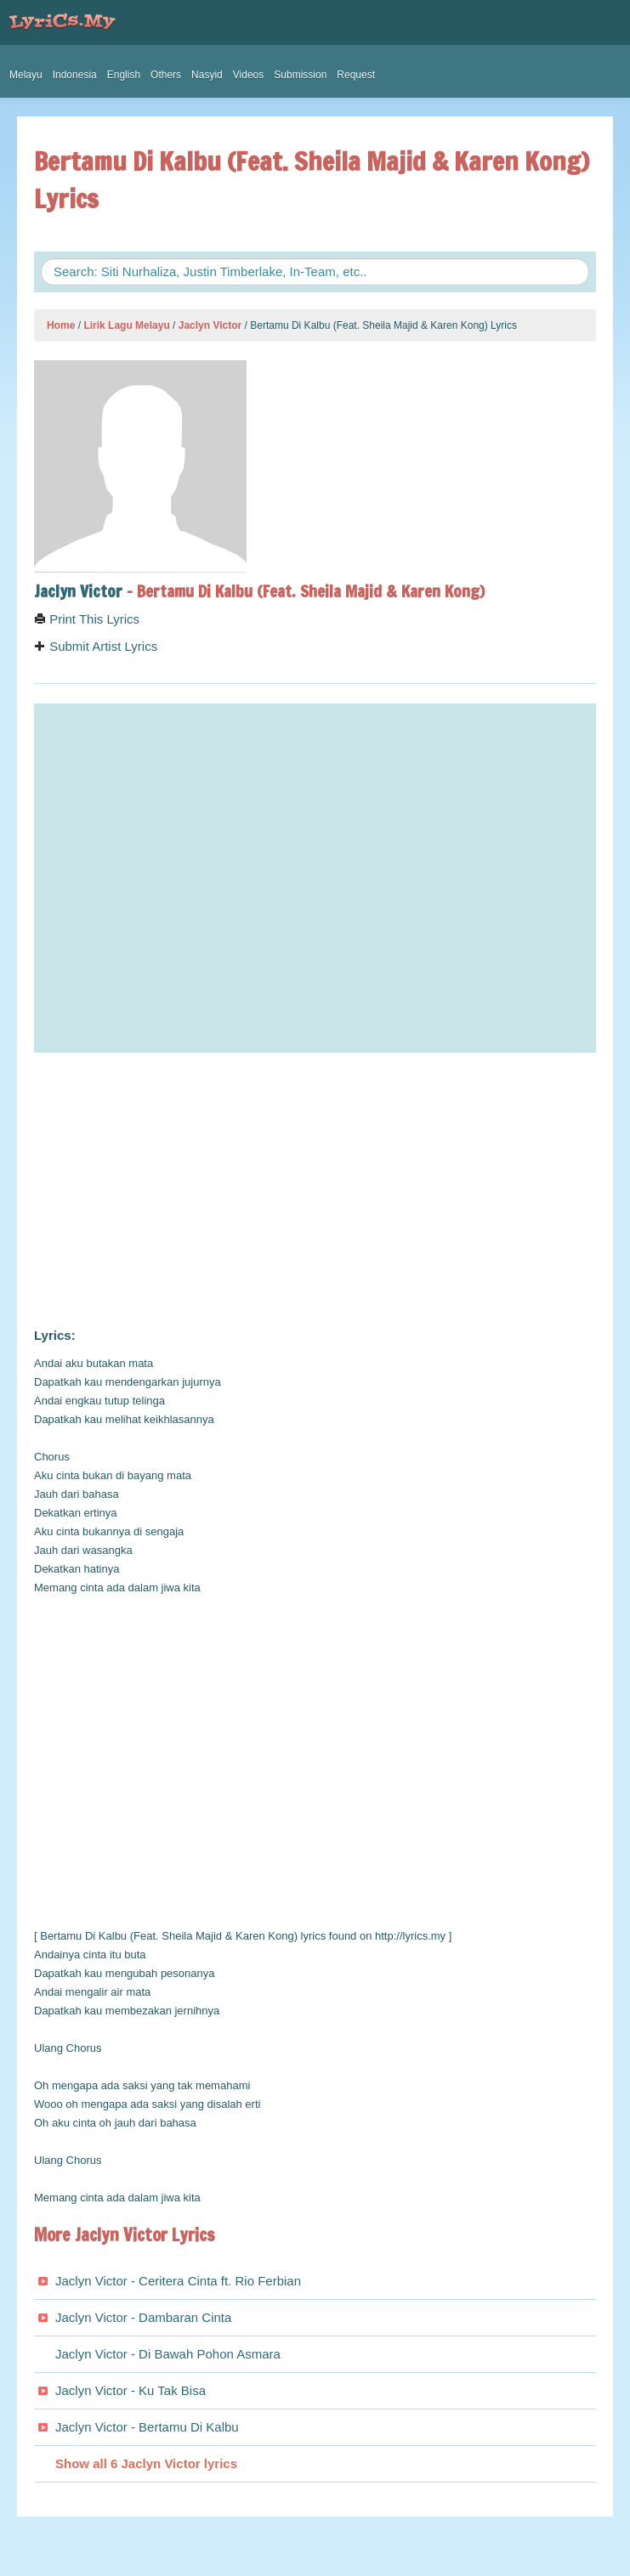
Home (61, 325)
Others (165, 75)
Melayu (26, 75)
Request (356, 75)
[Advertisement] (315, 1190)
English (123, 75)
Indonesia (75, 75)
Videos (248, 75)
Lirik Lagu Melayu (126, 325)
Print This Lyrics (86, 619)
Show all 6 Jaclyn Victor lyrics (146, 2463)
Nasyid (207, 75)
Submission (300, 75)
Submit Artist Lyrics (95, 646)
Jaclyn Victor (210, 325)
